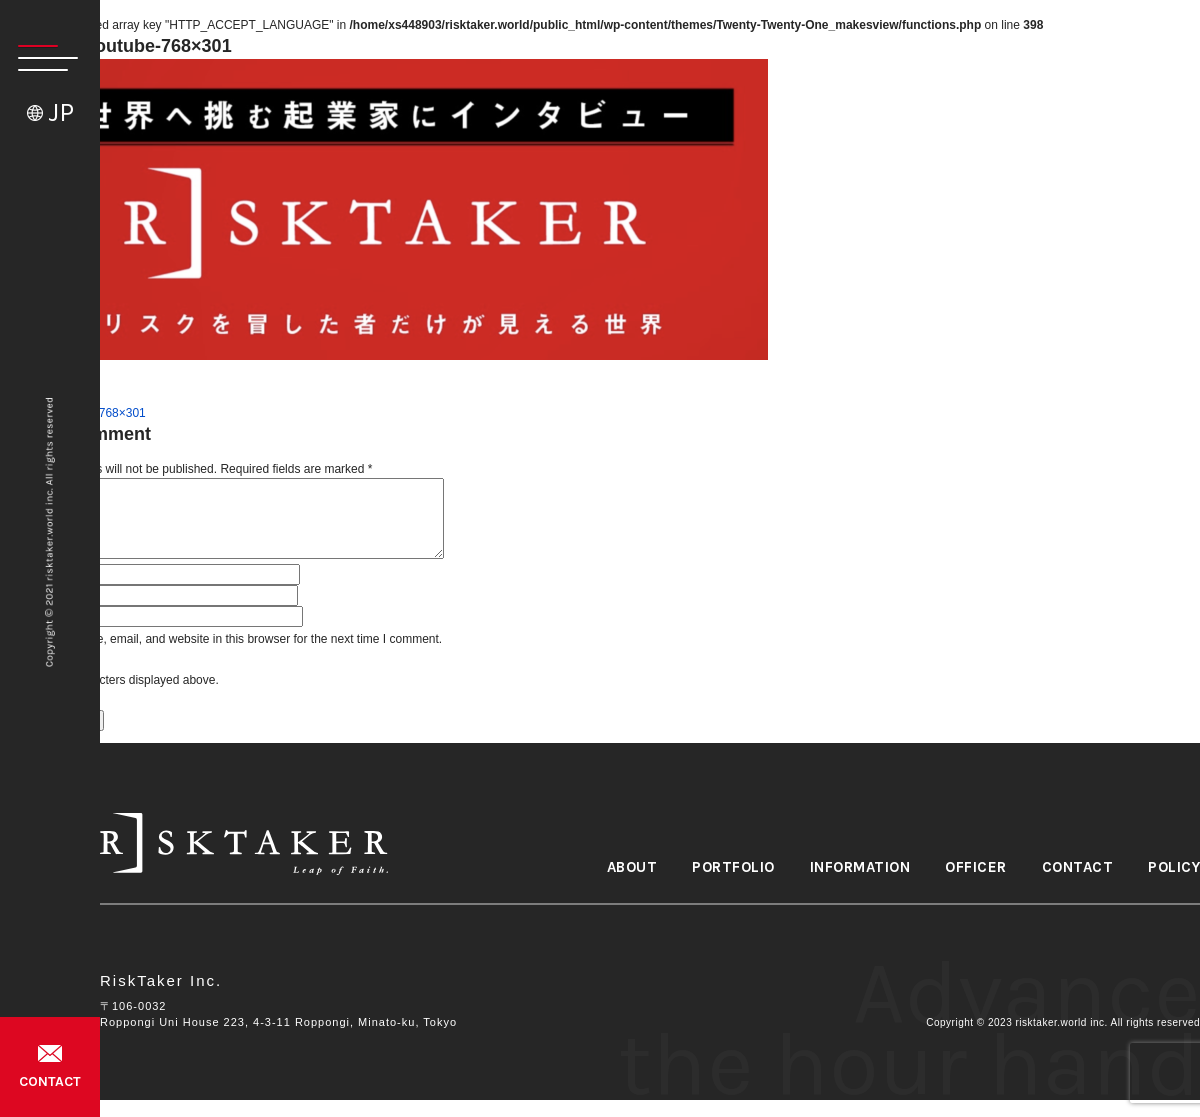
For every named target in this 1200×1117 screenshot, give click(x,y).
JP (61, 112)
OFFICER (976, 867)
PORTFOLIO (733, 867)
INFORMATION (860, 867)
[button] (39, 58)
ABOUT (632, 867)
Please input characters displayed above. (109, 680)
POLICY (1174, 867)
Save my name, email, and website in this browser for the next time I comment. (232, 639)
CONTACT (50, 1081)
